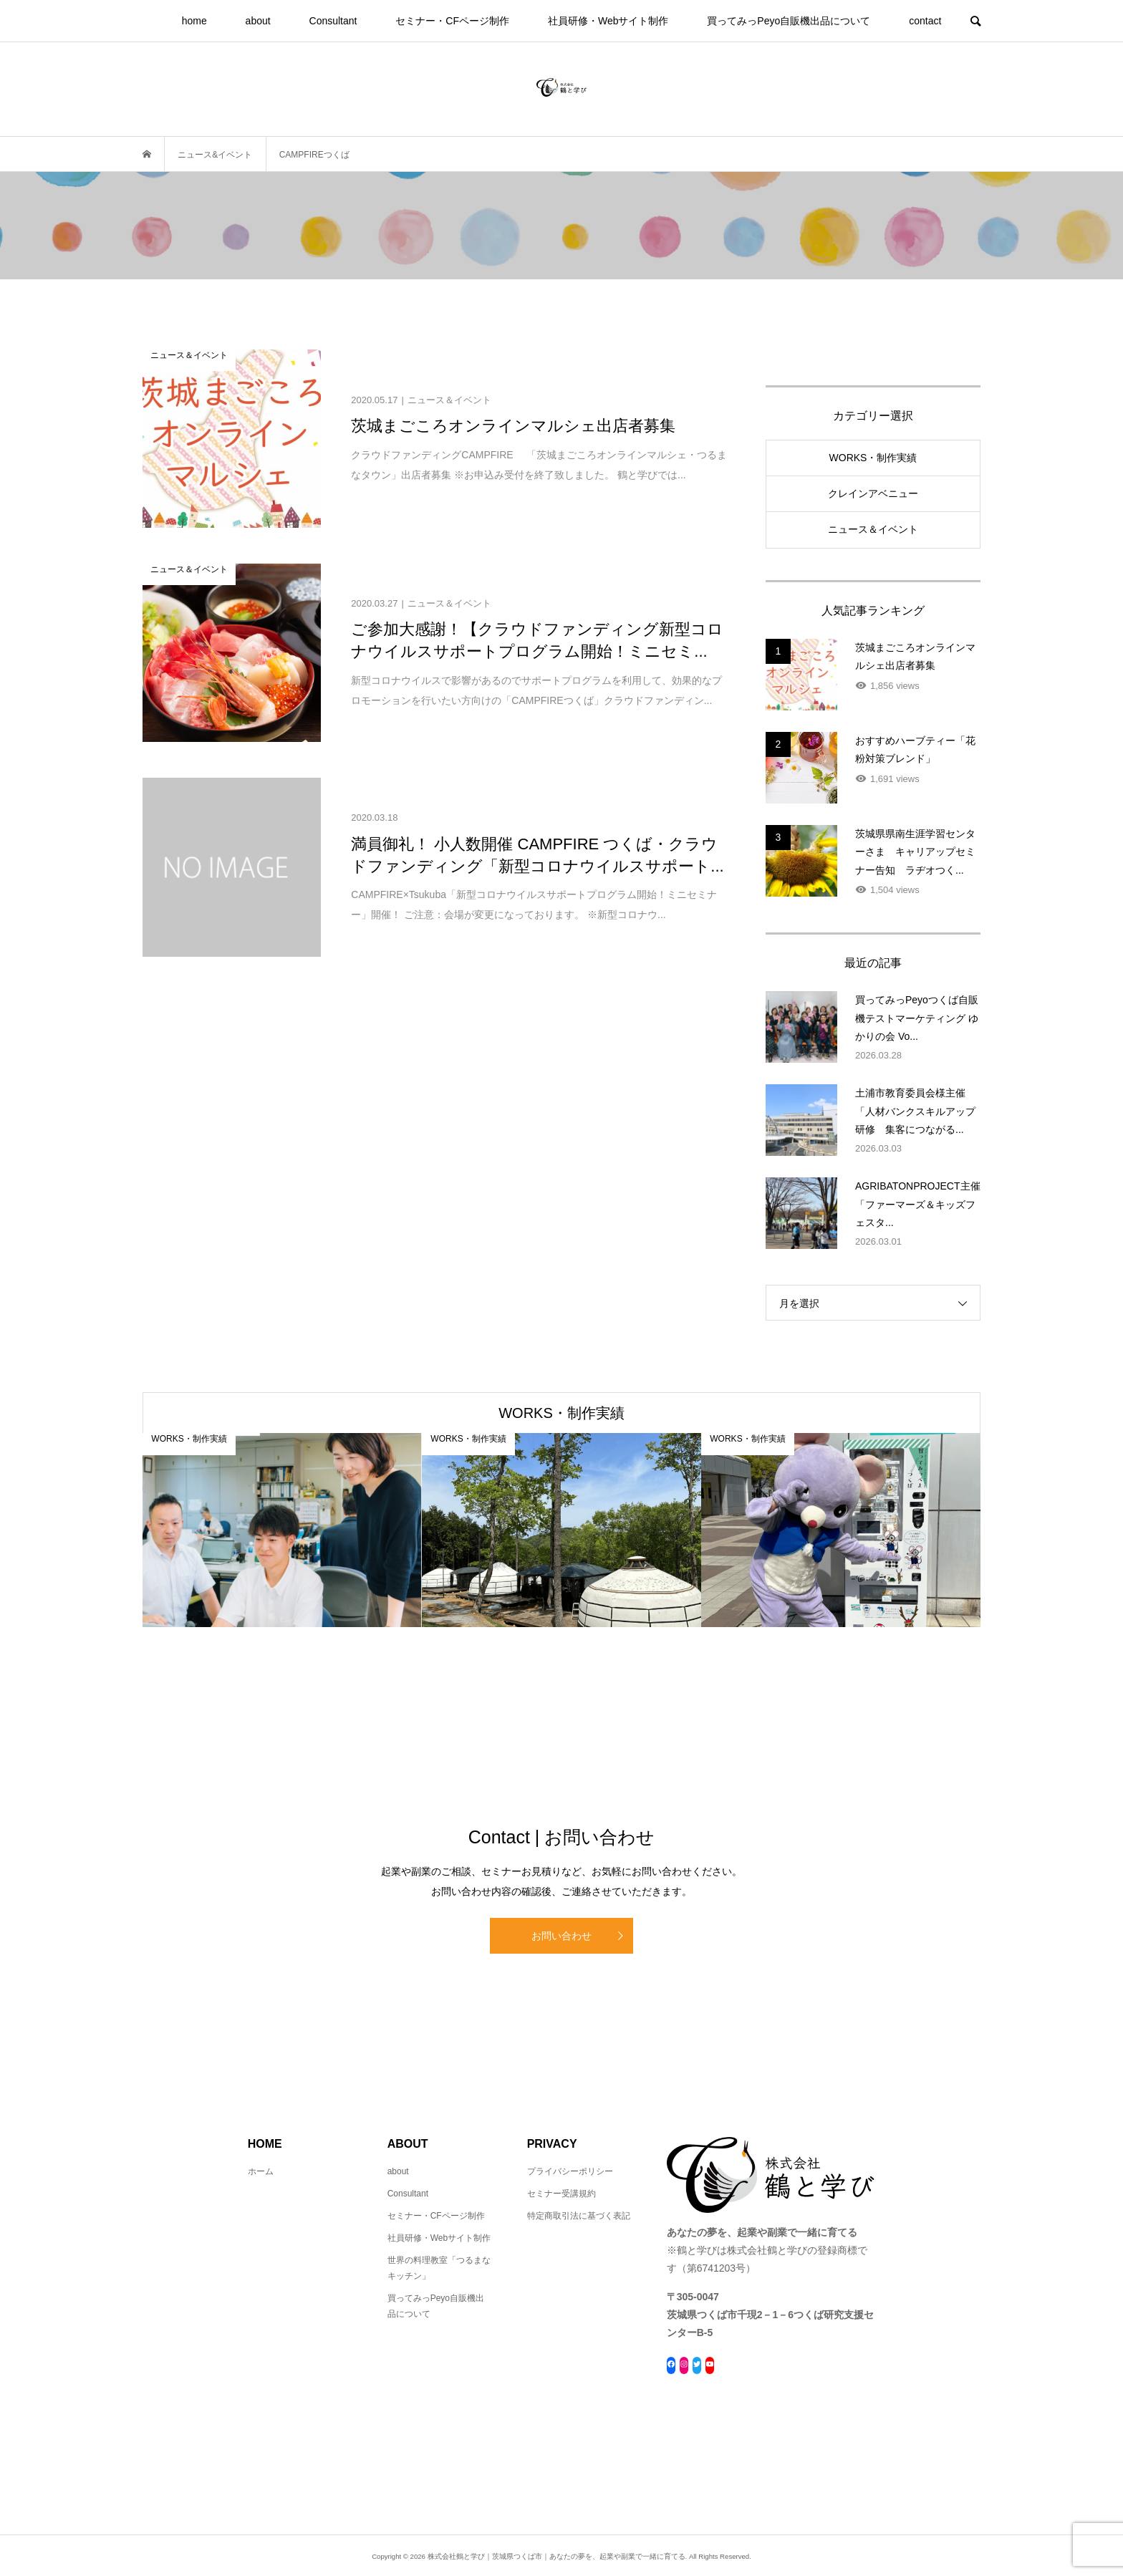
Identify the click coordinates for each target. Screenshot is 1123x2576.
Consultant (333, 20)
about (258, 20)
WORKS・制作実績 (873, 457)
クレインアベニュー (873, 493)
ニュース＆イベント (873, 529)
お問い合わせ (561, 1935)
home (194, 20)
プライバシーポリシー (570, 2171)
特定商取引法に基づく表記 (578, 2216)
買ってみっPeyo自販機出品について (788, 20)
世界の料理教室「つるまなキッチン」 (439, 2268)
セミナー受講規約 (561, 2194)
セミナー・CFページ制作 (452, 20)
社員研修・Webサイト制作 (608, 20)
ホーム (261, 2171)
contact (925, 20)
